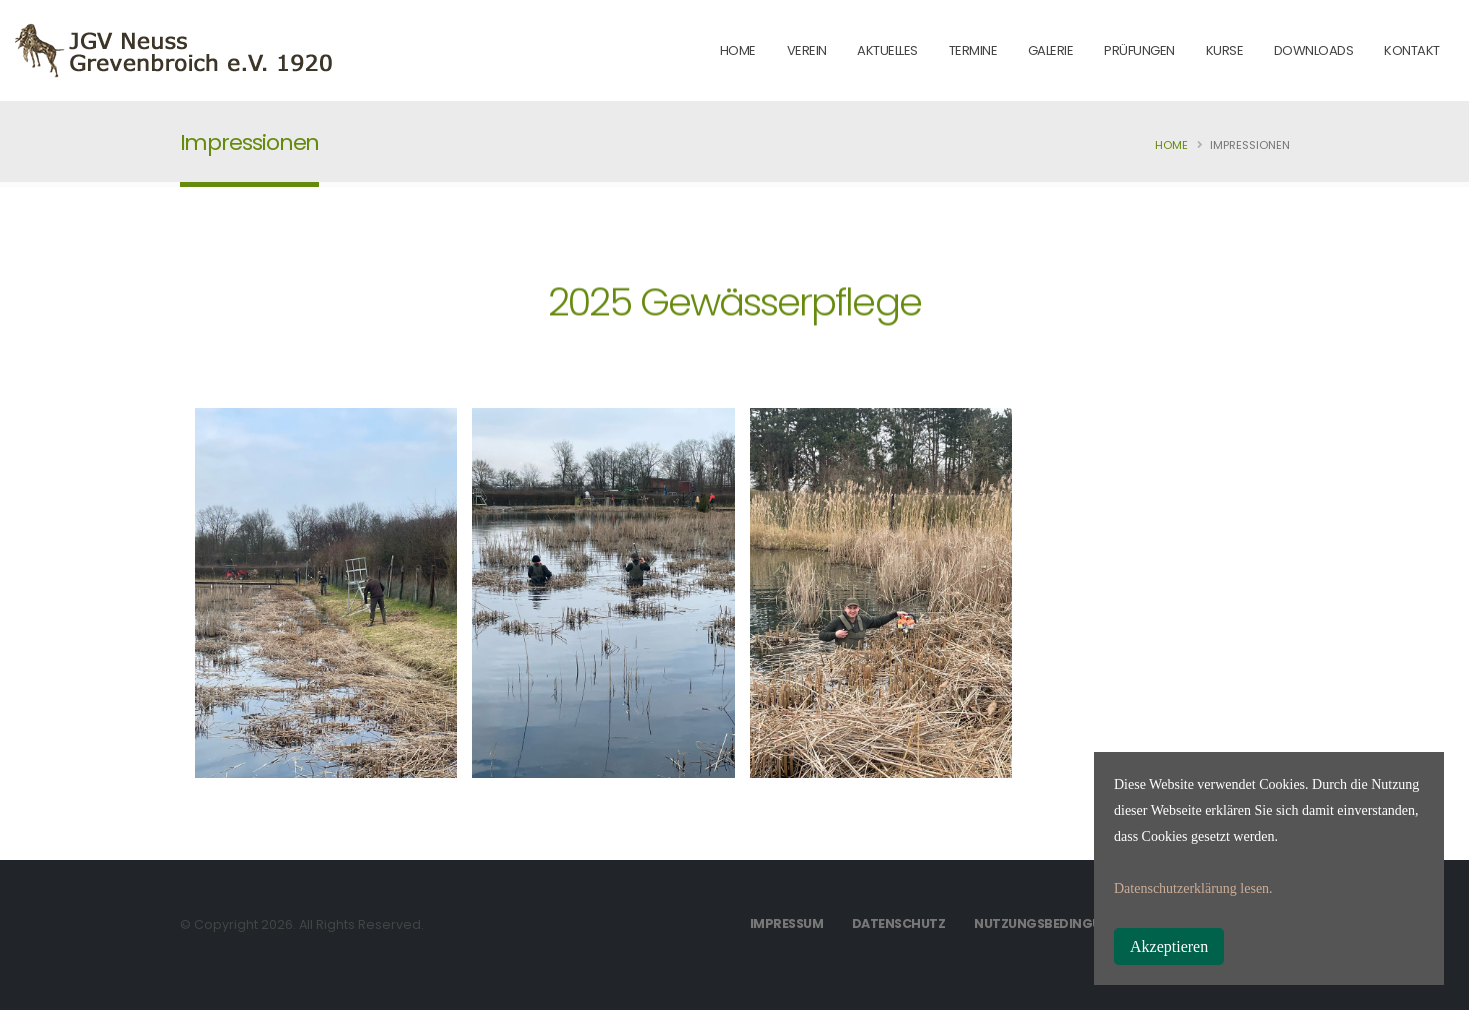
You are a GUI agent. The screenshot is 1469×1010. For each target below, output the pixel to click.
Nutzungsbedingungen (1055, 923)
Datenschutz (899, 923)
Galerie (1051, 50)
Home (1171, 145)
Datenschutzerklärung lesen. (1193, 888)
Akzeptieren (1169, 946)
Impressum (787, 923)
